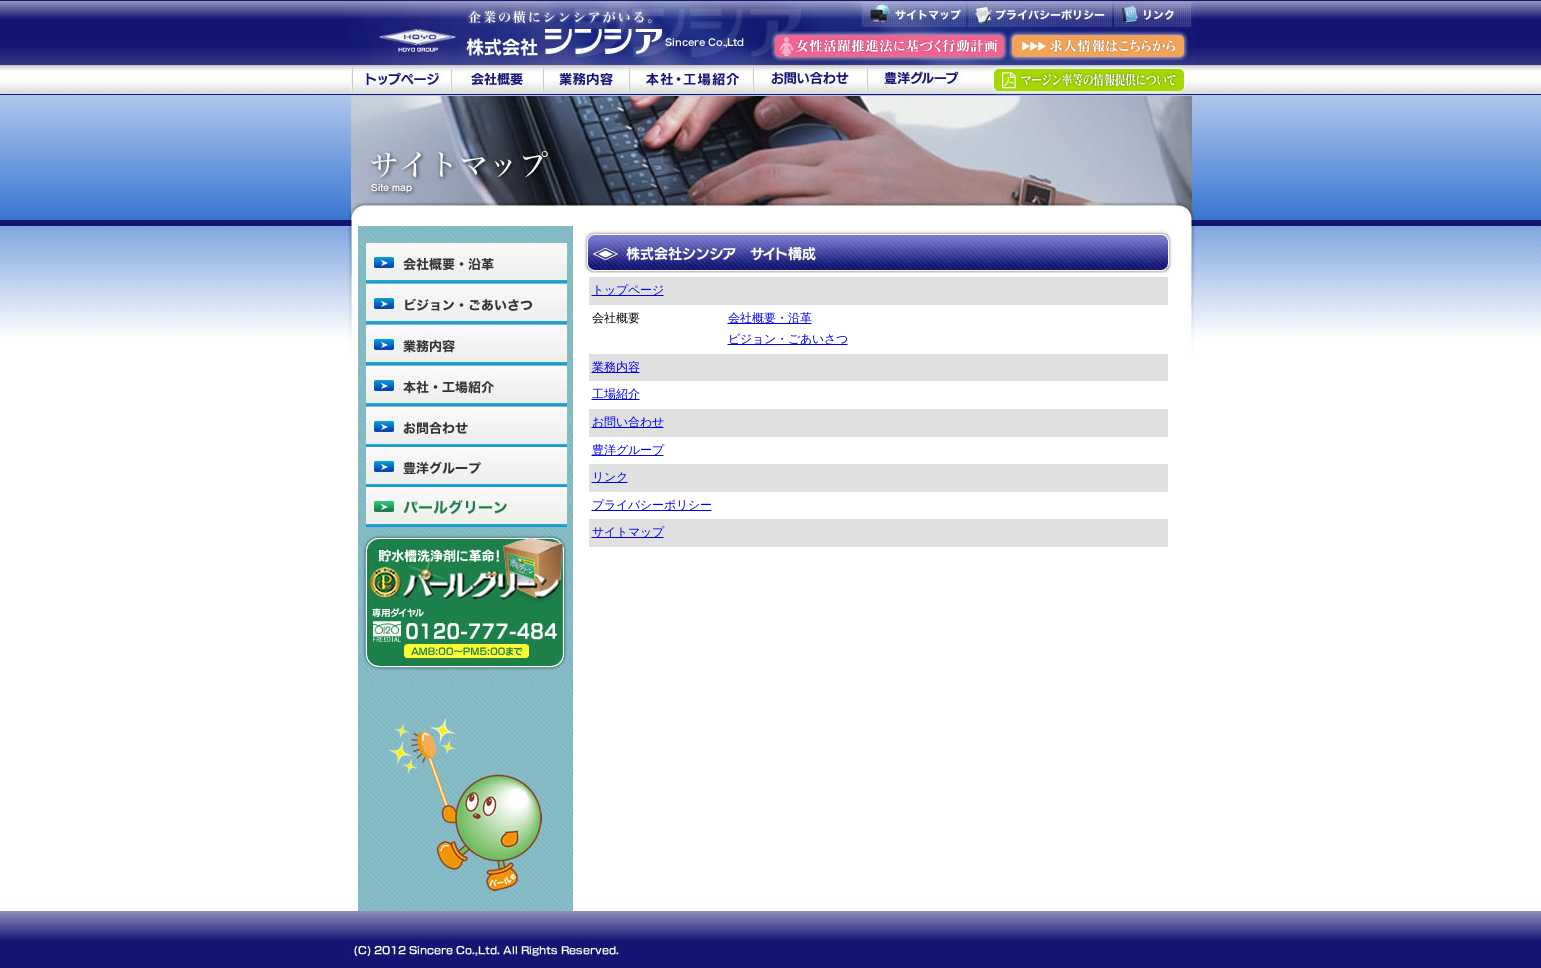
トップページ (628, 290)
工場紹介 (616, 394)
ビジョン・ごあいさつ (788, 339)
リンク (610, 477)
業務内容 (616, 367)
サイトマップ (628, 532)
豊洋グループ (628, 450)
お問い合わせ (628, 422)
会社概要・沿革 (770, 318)
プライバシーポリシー (652, 505)
